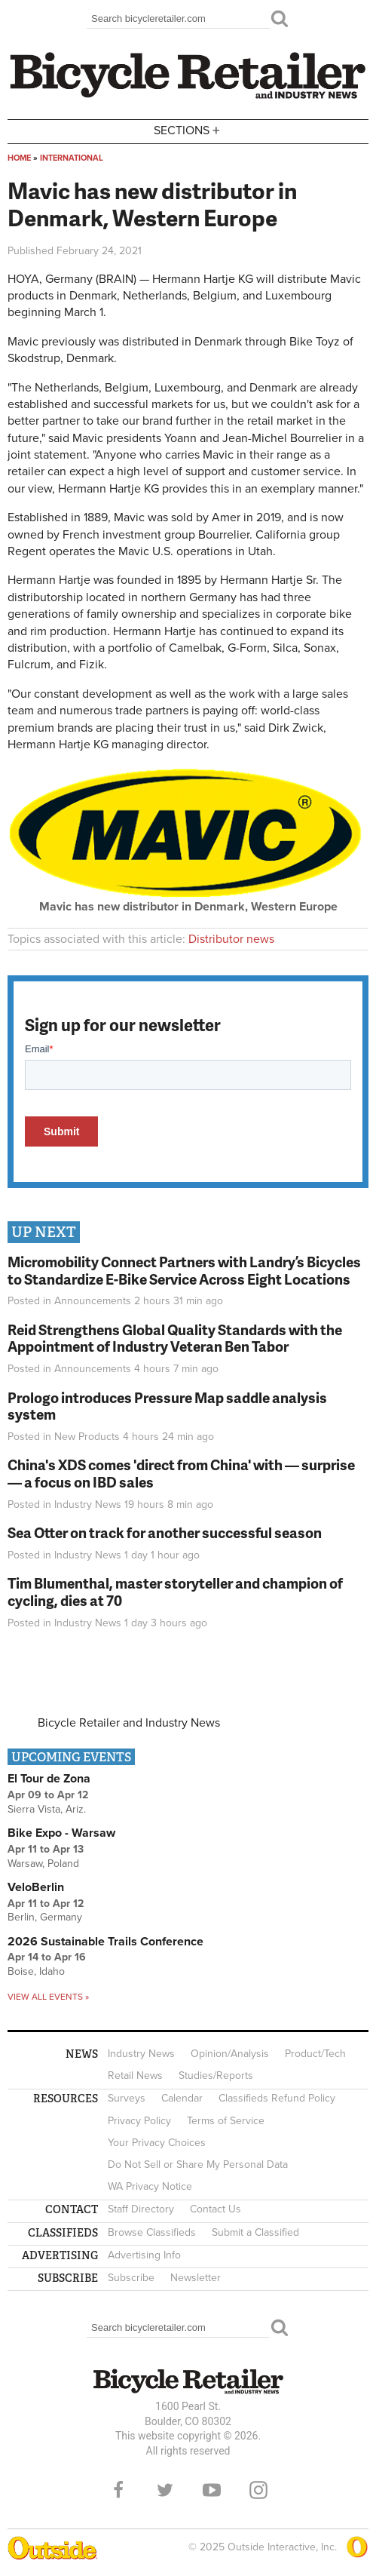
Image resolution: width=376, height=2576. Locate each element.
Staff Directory (141, 2209)
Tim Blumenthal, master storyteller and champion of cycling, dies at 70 (175, 1591)
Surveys (126, 2098)
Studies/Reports (216, 2075)
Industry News (87, 1504)
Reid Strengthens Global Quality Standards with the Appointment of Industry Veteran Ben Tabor (175, 1338)
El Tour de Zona (49, 1778)
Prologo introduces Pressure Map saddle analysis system (167, 1406)
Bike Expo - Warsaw (61, 1833)
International (71, 158)
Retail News (135, 2075)
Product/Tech (315, 2053)
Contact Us (215, 2209)
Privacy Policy (139, 2120)
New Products (87, 1436)
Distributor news (231, 939)
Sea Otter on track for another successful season (165, 1532)
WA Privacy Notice (150, 2186)
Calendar (182, 2098)
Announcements (92, 1300)
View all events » (48, 1996)
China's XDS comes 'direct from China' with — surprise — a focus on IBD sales (181, 1473)
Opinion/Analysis (230, 2053)
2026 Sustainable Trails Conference (105, 1941)
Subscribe (131, 2277)
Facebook (118, 2490)
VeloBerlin (36, 1887)
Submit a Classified (255, 2232)
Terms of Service (225, 2120)
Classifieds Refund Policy (277, 2098)
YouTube (212, 2490)
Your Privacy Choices (157, 2142)
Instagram (258, 2490)
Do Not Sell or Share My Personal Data (198, 2164)
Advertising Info (144, 2255)
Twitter (165, 2490)
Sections (188, 130)
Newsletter (195, 2277)
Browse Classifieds (152, 2232)
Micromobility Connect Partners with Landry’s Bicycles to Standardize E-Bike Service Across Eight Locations (184, 1270)
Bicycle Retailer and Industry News (129, 1722)
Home (19, 158)
